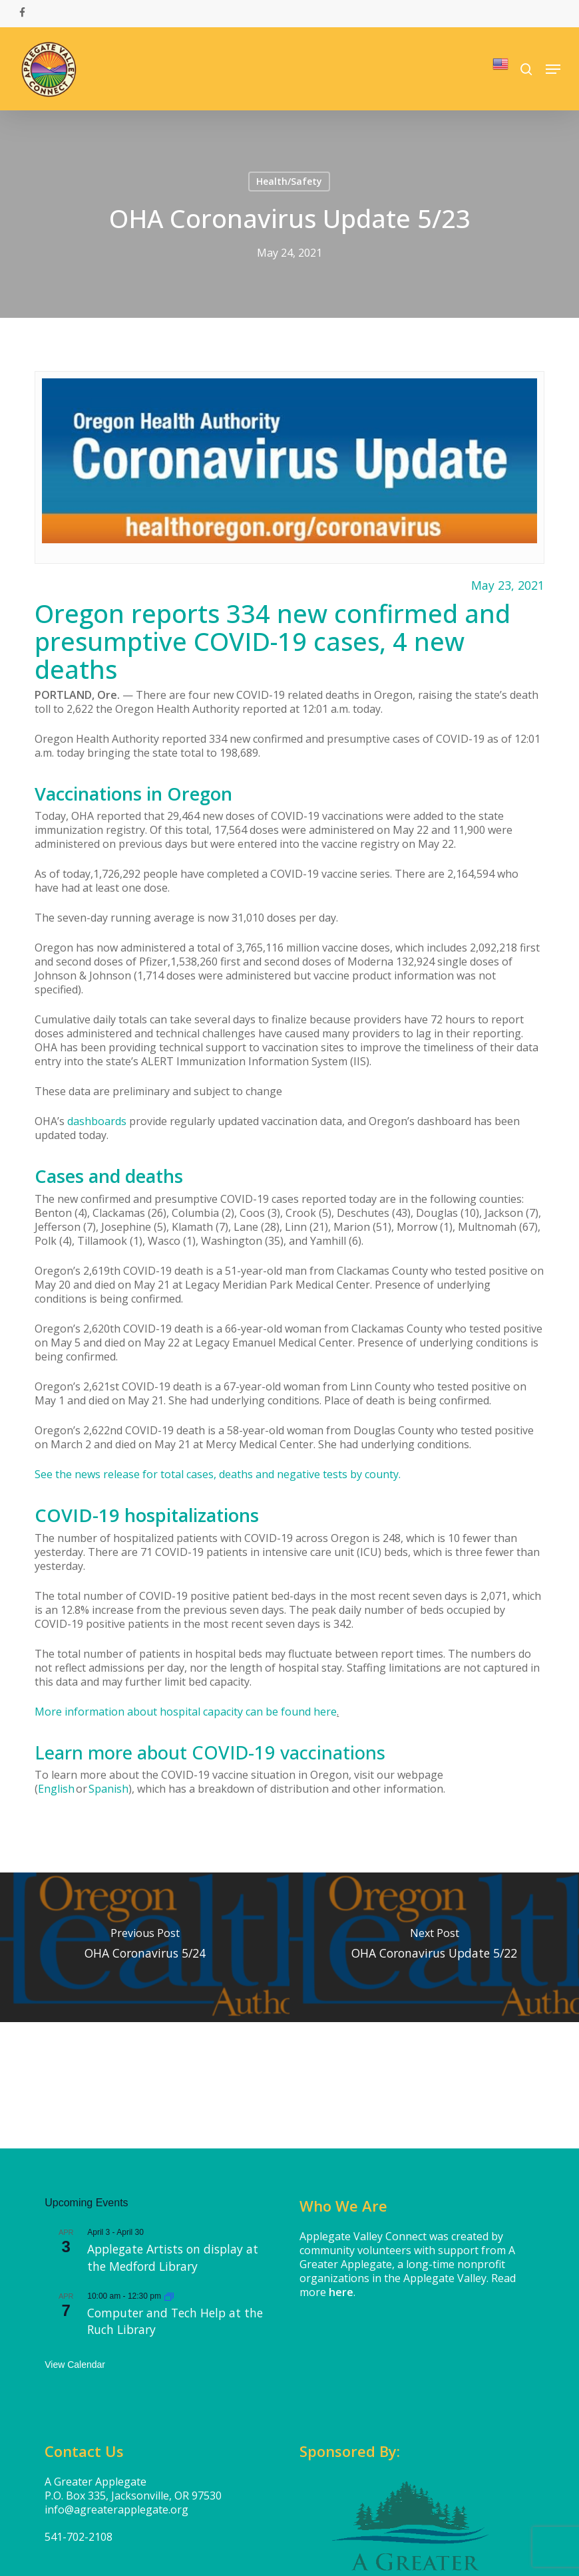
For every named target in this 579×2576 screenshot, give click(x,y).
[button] (553, 69)
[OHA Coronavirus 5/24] (145, 1947)
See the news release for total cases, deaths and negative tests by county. (218, 1474)
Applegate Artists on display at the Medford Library (172, 2257)
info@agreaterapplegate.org (116, 2509)
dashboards (96, 1121)
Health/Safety (289, 181)
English (56, 1788)
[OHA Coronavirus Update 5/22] (434, 1947)
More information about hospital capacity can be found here (186, 1711)
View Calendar (75, 2364)
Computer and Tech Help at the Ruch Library (175, 2321)
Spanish (108, 1788)
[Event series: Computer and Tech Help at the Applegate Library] (169, 2296)
